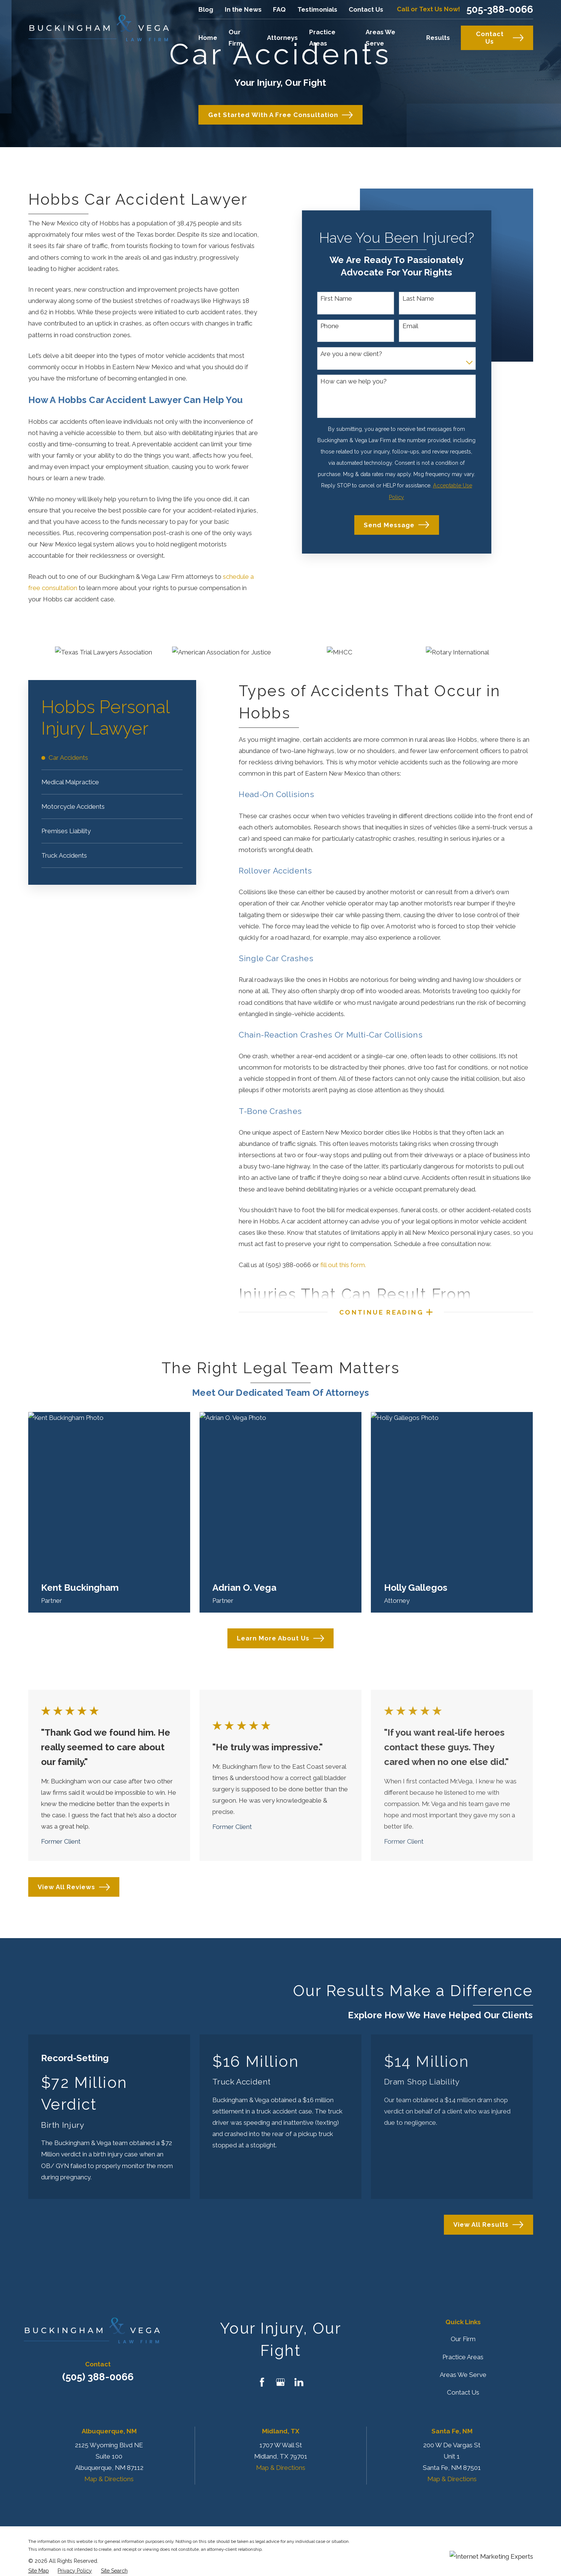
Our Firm (463, 2339)
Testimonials (317, 9)
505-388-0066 (499, 9)
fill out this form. (343, 1265)
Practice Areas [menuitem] (322, 37)
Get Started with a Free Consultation (280, 115)
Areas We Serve (463, 2374)
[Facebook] (262, 2382)
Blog (205, 9)
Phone (329, 326)
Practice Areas (462, 2357)
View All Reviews (74, 1887)
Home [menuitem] (207, 37)
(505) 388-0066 (98, 2377)
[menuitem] (112, 758)
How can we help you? (353, 381)
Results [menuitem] (438, 37)
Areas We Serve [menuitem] (380, 37)
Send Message (396, 524)
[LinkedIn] (298, 2382)
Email (410, 326)
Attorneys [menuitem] (282, 37)
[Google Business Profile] (280, 2382)
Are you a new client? (351, 354)
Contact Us (366, 9)
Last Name (418, 298)
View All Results (488, 2224)
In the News (243, 9)
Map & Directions (109, 2479)
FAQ (279, 9)
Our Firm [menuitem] (235, 37)
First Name (336, 298)
